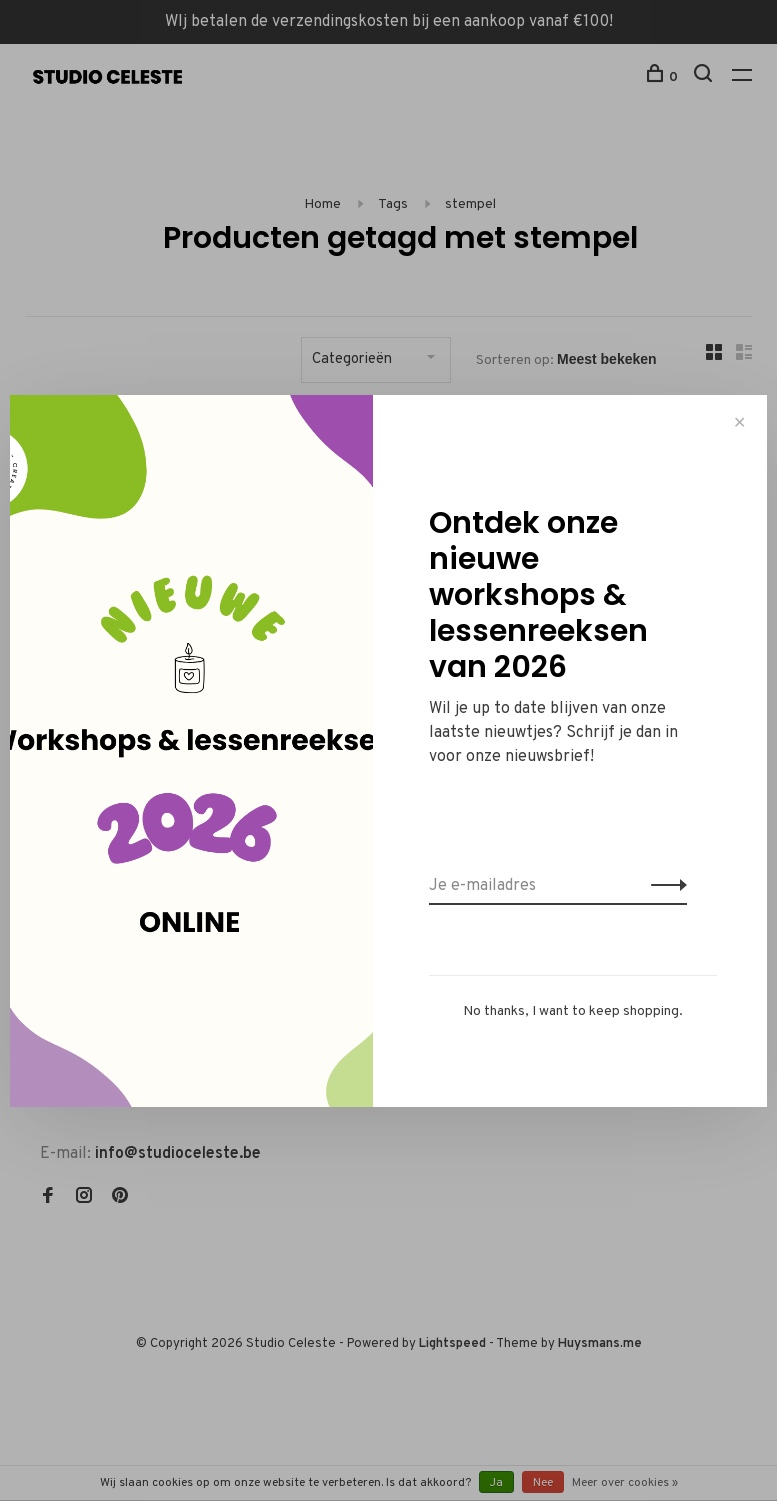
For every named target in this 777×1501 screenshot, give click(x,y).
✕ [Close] (739, 422)
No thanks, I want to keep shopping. (573, 1011)
